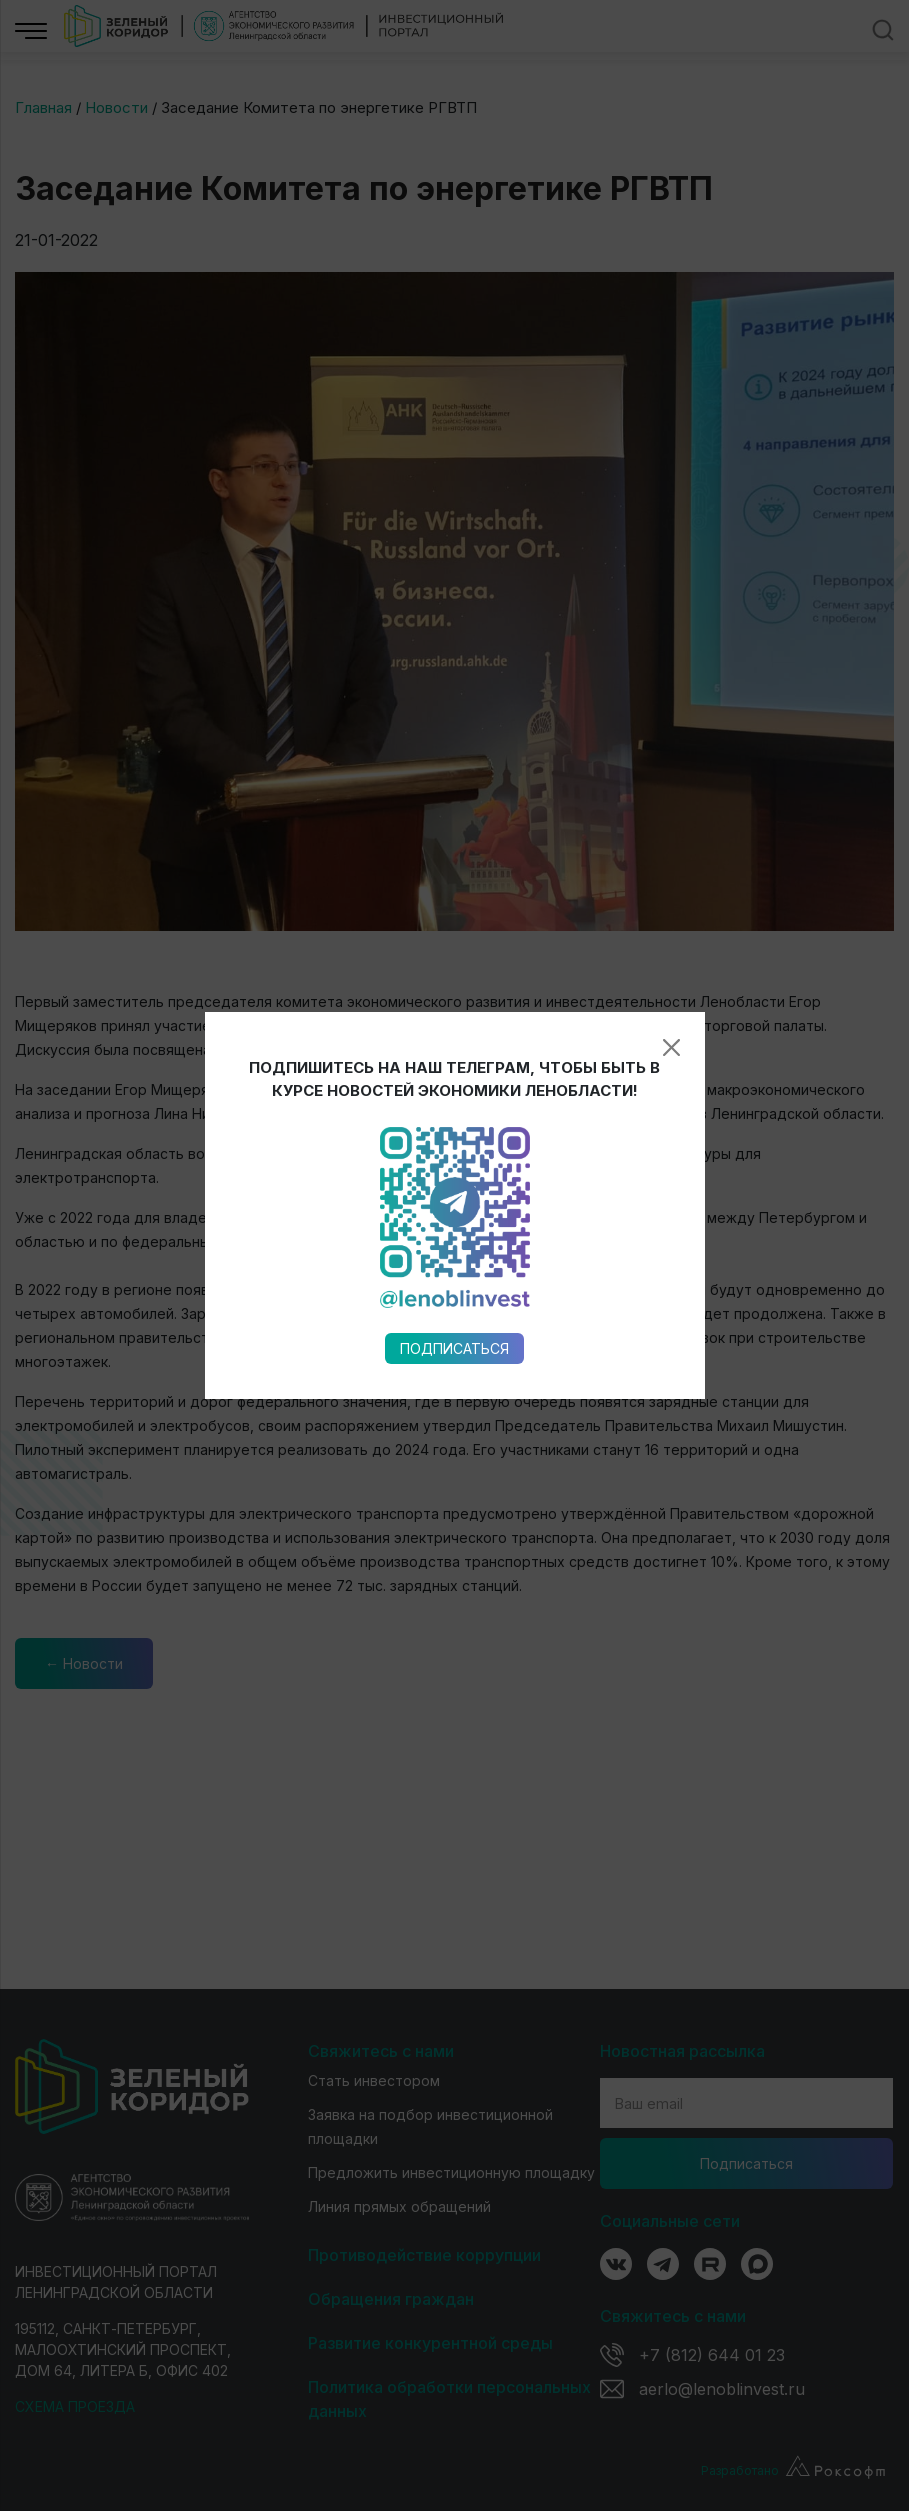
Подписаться (454, 1025)
